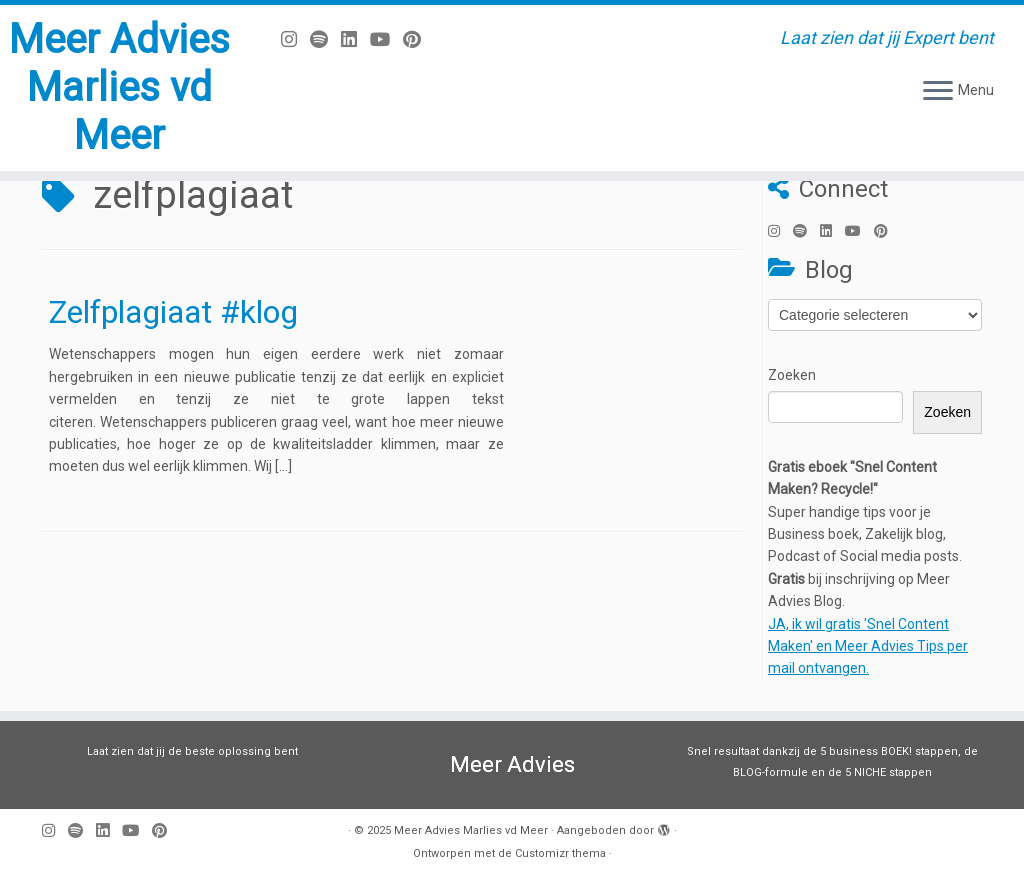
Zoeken (792, 375)
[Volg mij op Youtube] (386, 39)
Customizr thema (560, 853)
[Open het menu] (938, 92)
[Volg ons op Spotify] (325, 39)
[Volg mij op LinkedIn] (355, 39)
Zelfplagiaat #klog (173, 312)
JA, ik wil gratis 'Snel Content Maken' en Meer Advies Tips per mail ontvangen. (868, 646)
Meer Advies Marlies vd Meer (119, 87)
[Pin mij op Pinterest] (418, 39)
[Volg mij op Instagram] (295, 39)
